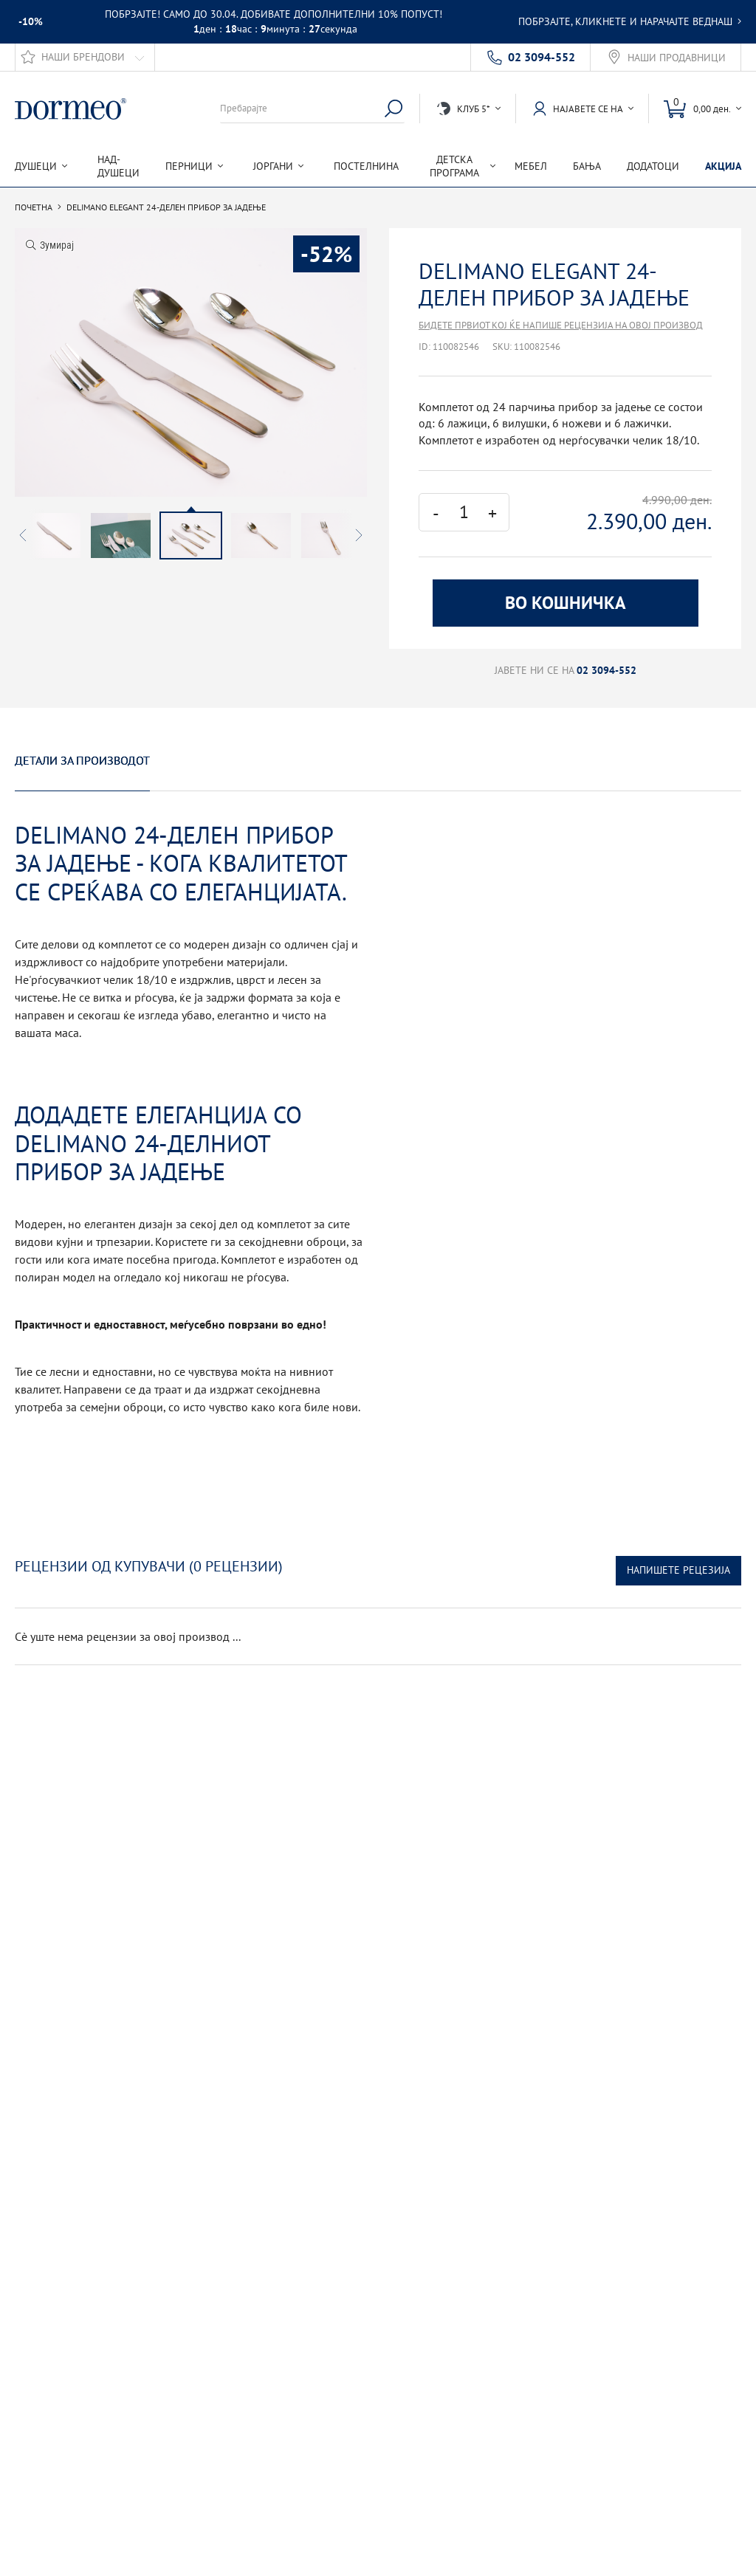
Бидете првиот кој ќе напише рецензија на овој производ (561, 325)
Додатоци (653, 166)
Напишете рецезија (678, 1570)
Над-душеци (118, 166)
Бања (587, 166)
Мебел (531, 166)
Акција (723, 166)
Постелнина (366, 166)
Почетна (33, 207)
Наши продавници (677, 58)
